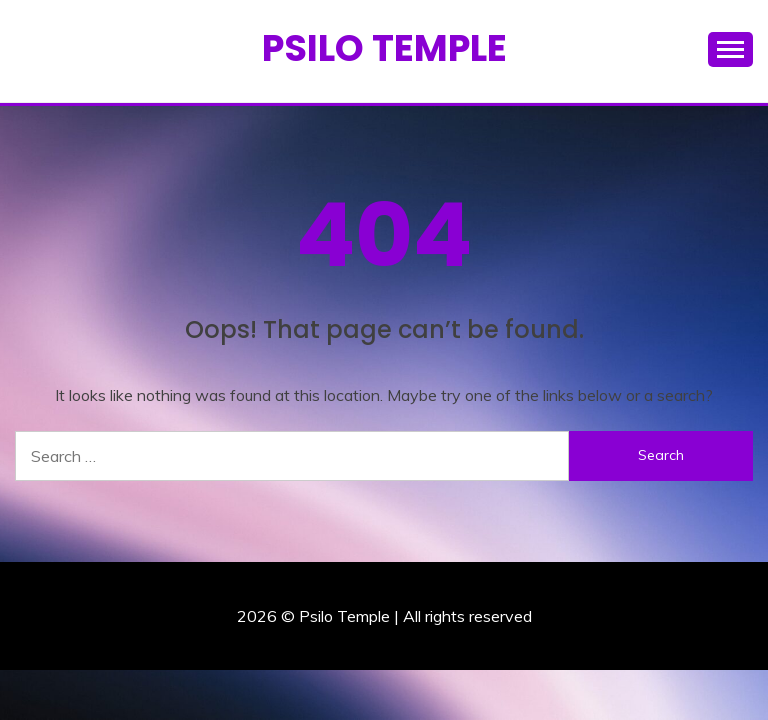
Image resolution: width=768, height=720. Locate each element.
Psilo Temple (384, 48)
